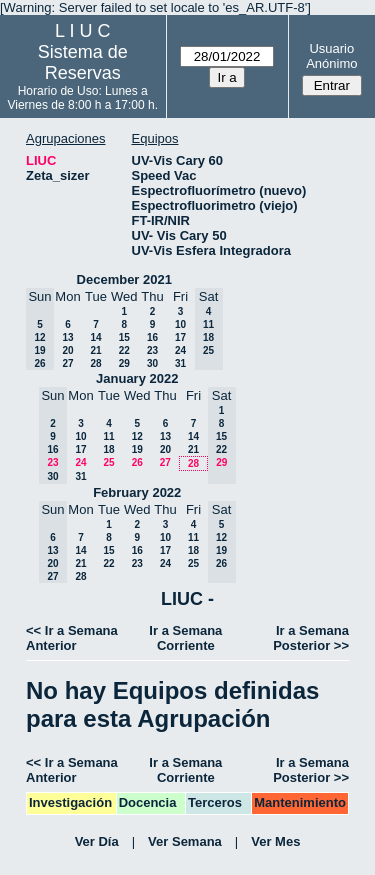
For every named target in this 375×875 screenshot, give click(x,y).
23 (152, 350)
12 (137, 436)
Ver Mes (275, 841)
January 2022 (137, 378)
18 (108, 449)
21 (95, 350)
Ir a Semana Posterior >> (311, 638)
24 (180, 350)
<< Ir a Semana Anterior (72, 638)
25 (108, 462)
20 (67, 350)
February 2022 (137, 492)
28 (95, 363)
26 (137, 462)
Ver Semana (185, 841)
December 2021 (124, 279)
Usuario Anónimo (331, 56)
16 (152, 337)
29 (124, 363)
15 (124, 337)
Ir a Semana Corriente (185, 638)
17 (180, 337)
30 (152, 363)
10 (180, 324)
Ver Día (97, 841)
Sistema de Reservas (83, 62)
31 (180, 363)
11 (108, 436)
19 (137, 449)
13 (67, 337)
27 (67, 363)
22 (124, 350)
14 (95, 337)
